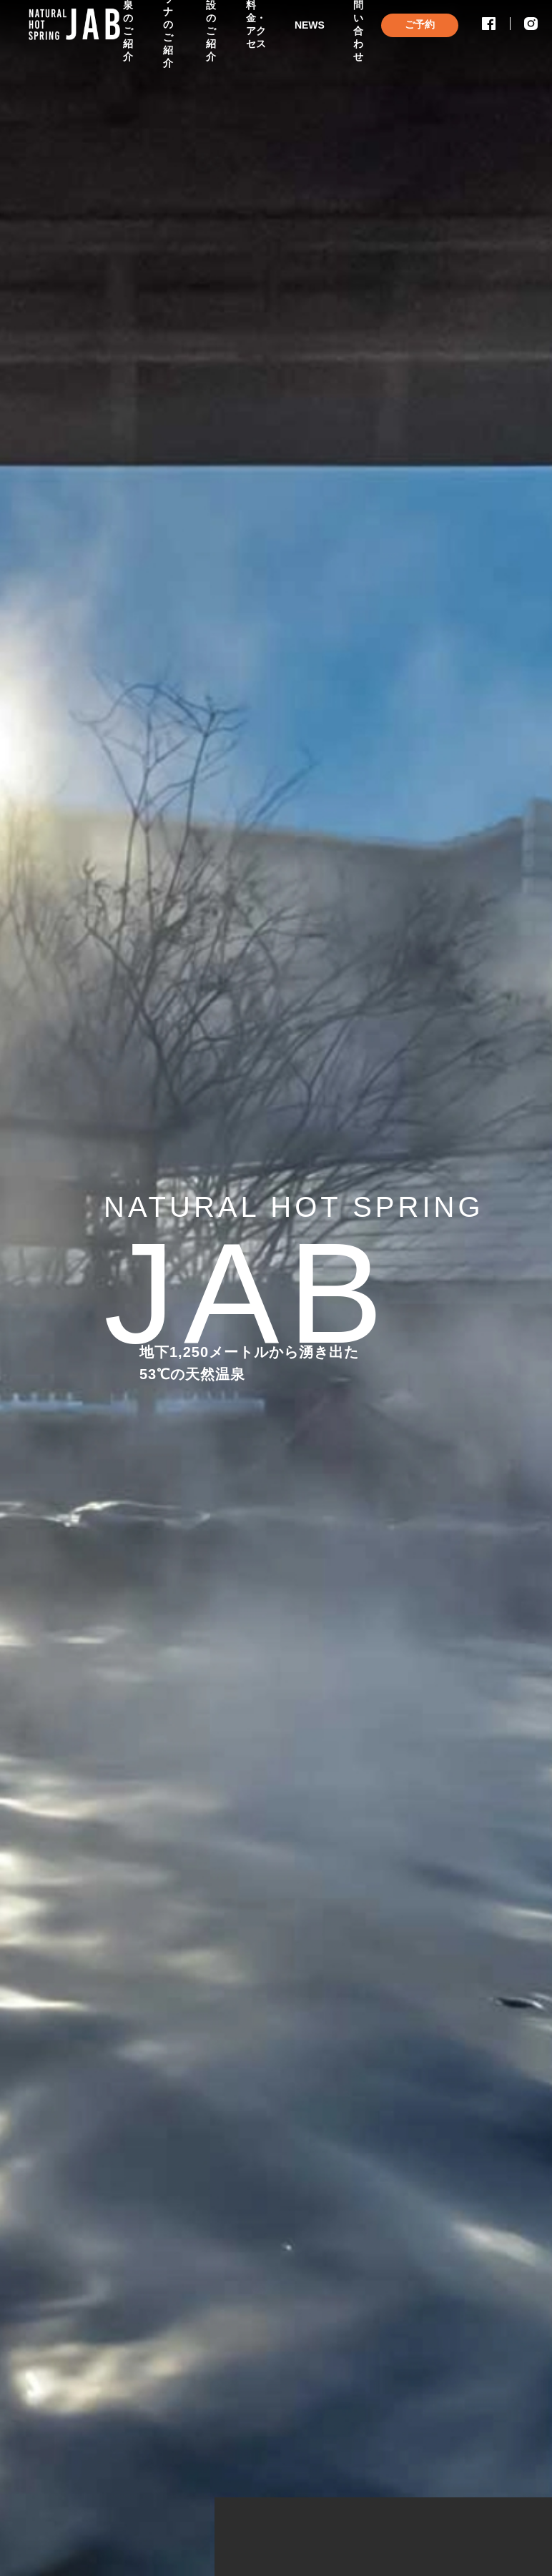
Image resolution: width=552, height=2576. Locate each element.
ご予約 (420, 24)
